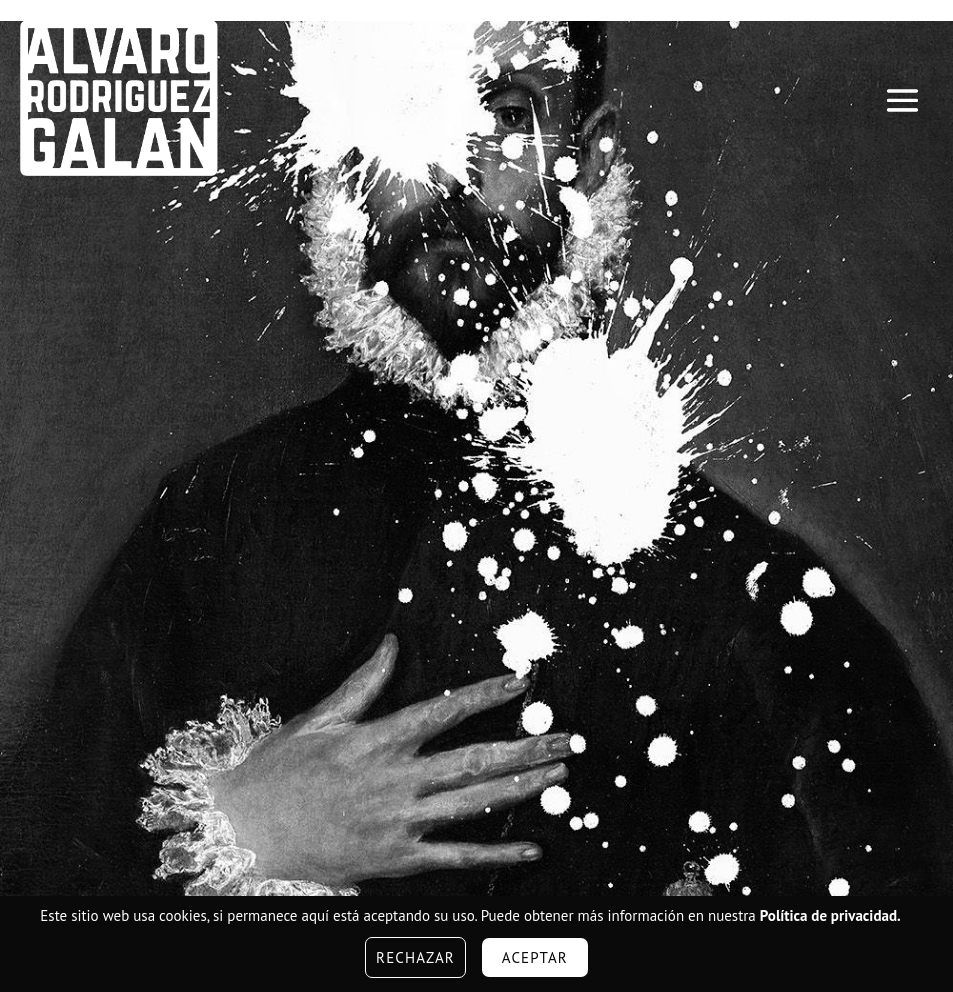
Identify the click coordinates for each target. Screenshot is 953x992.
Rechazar (415, 957)
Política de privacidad (828, 915)
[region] (476, 471)
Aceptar (535, 957)
